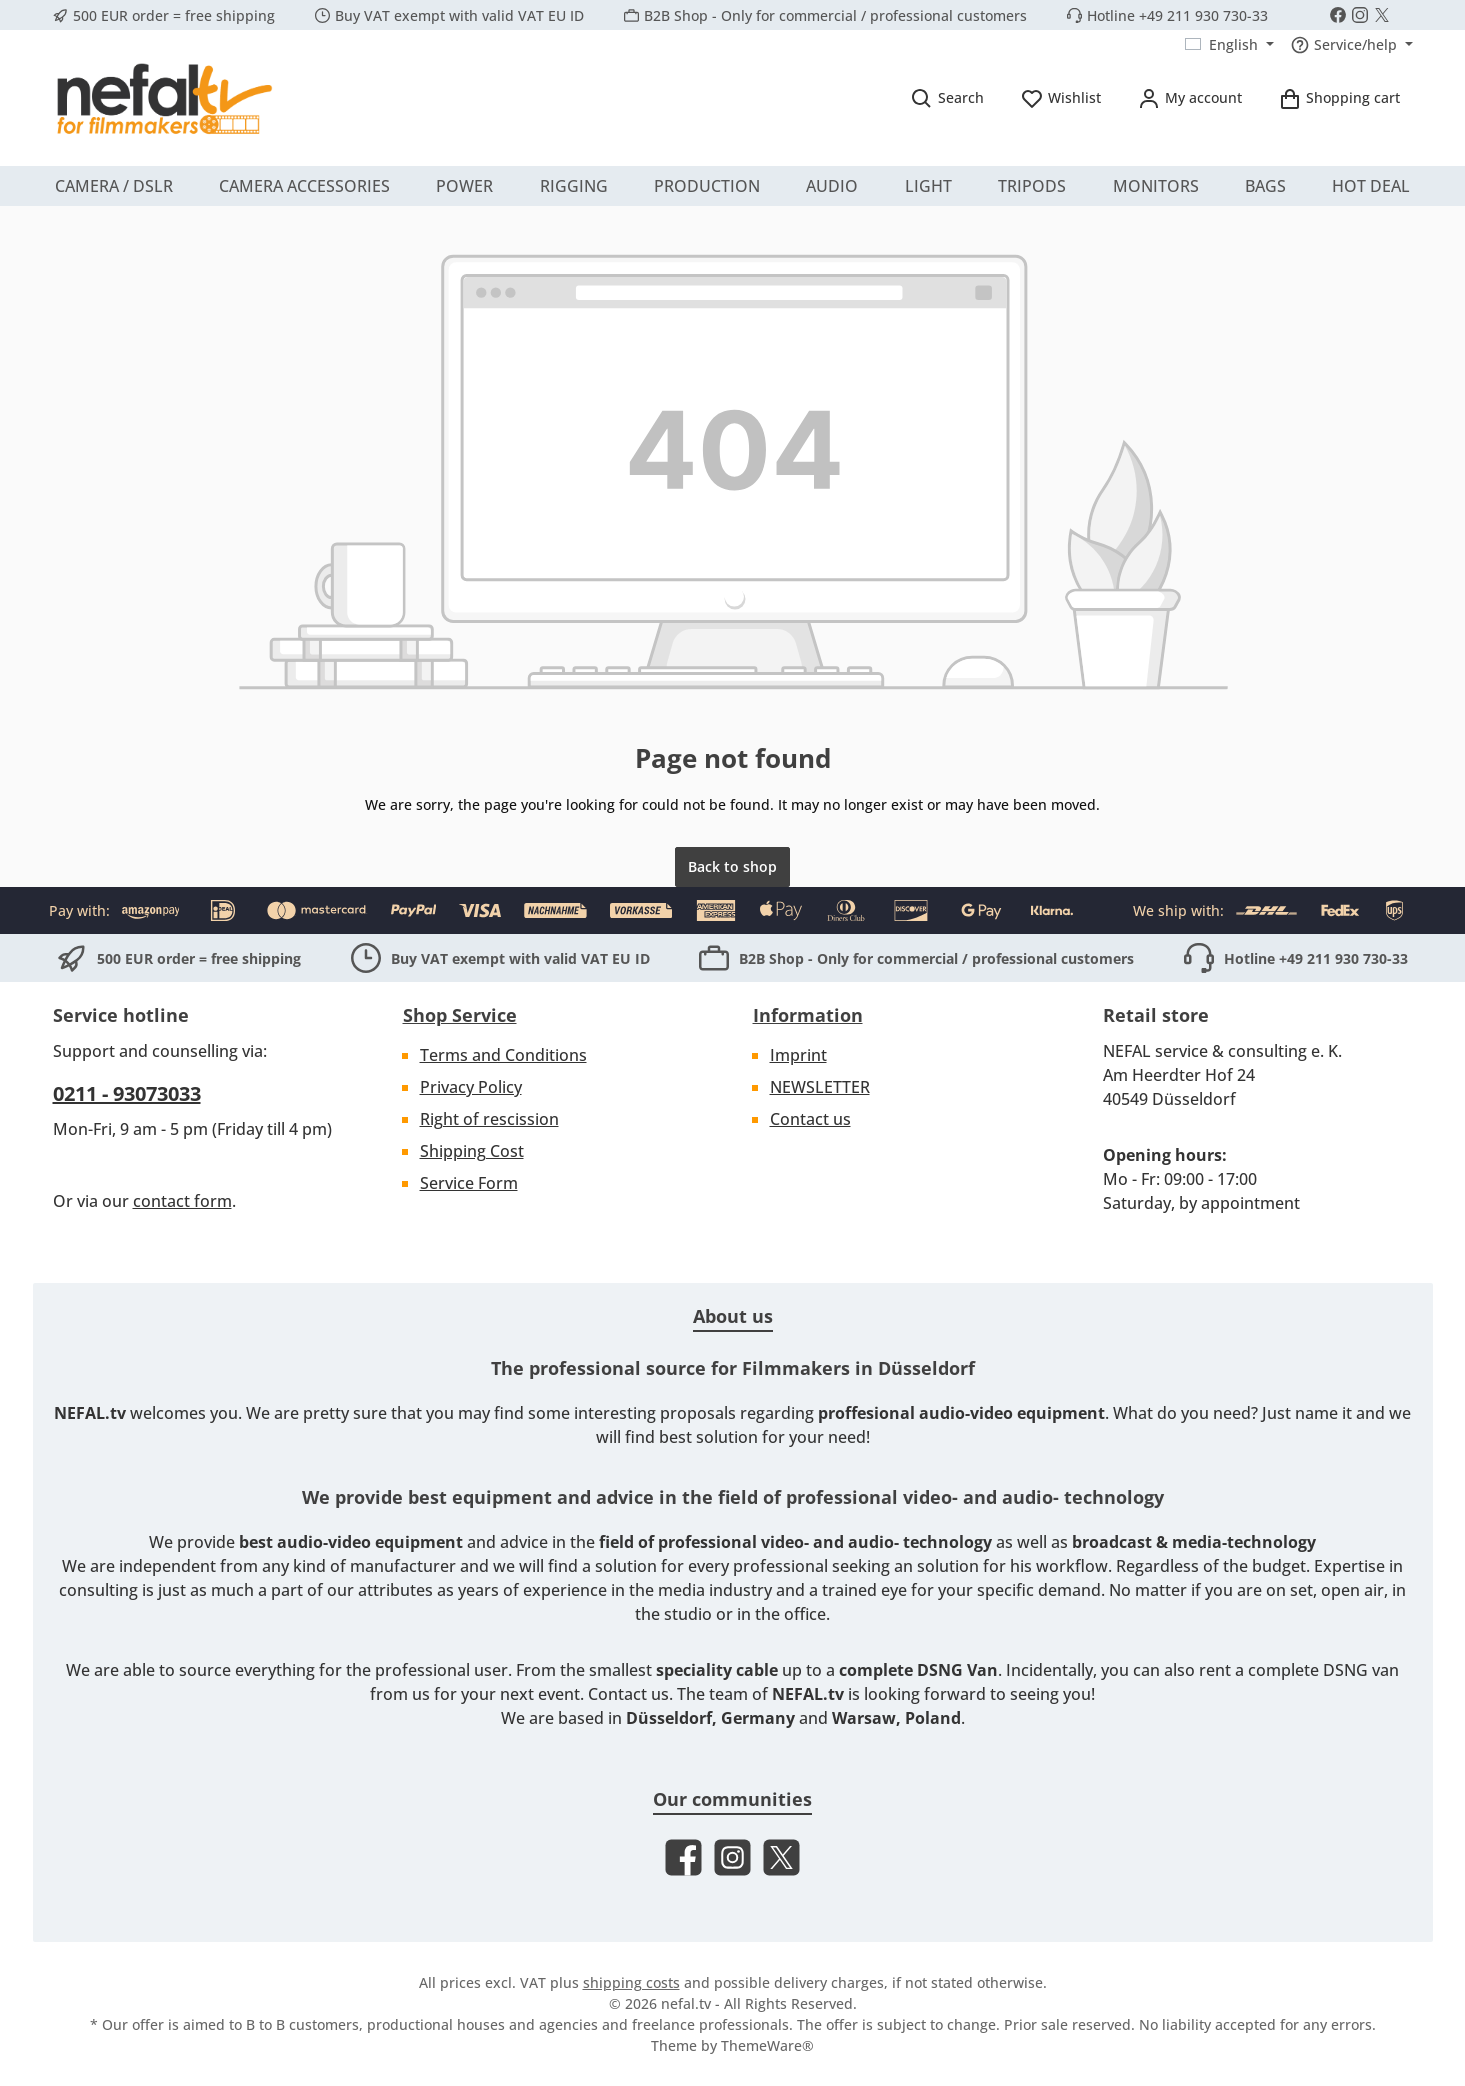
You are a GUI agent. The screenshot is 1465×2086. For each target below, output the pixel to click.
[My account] (1189, 97)
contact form (182, 1201)
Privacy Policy (471, 1087)
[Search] (947, 97)
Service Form (469, 1183)
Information (808, 1015)
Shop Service (460, 1015)
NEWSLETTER (820, 1087)
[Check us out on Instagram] (1360, 15)
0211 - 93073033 (127, 1093)
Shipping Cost (472, 1151)
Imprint (798, 1055)
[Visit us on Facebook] (1338, 15)
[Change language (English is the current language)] (1229, 45)
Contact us (810, 1119)
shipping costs (631, 1982)
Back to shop (732, 866)
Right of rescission (489, 1119)
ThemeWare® (767, 2045)
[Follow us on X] (1382, 15)
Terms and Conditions (503, 1055)
